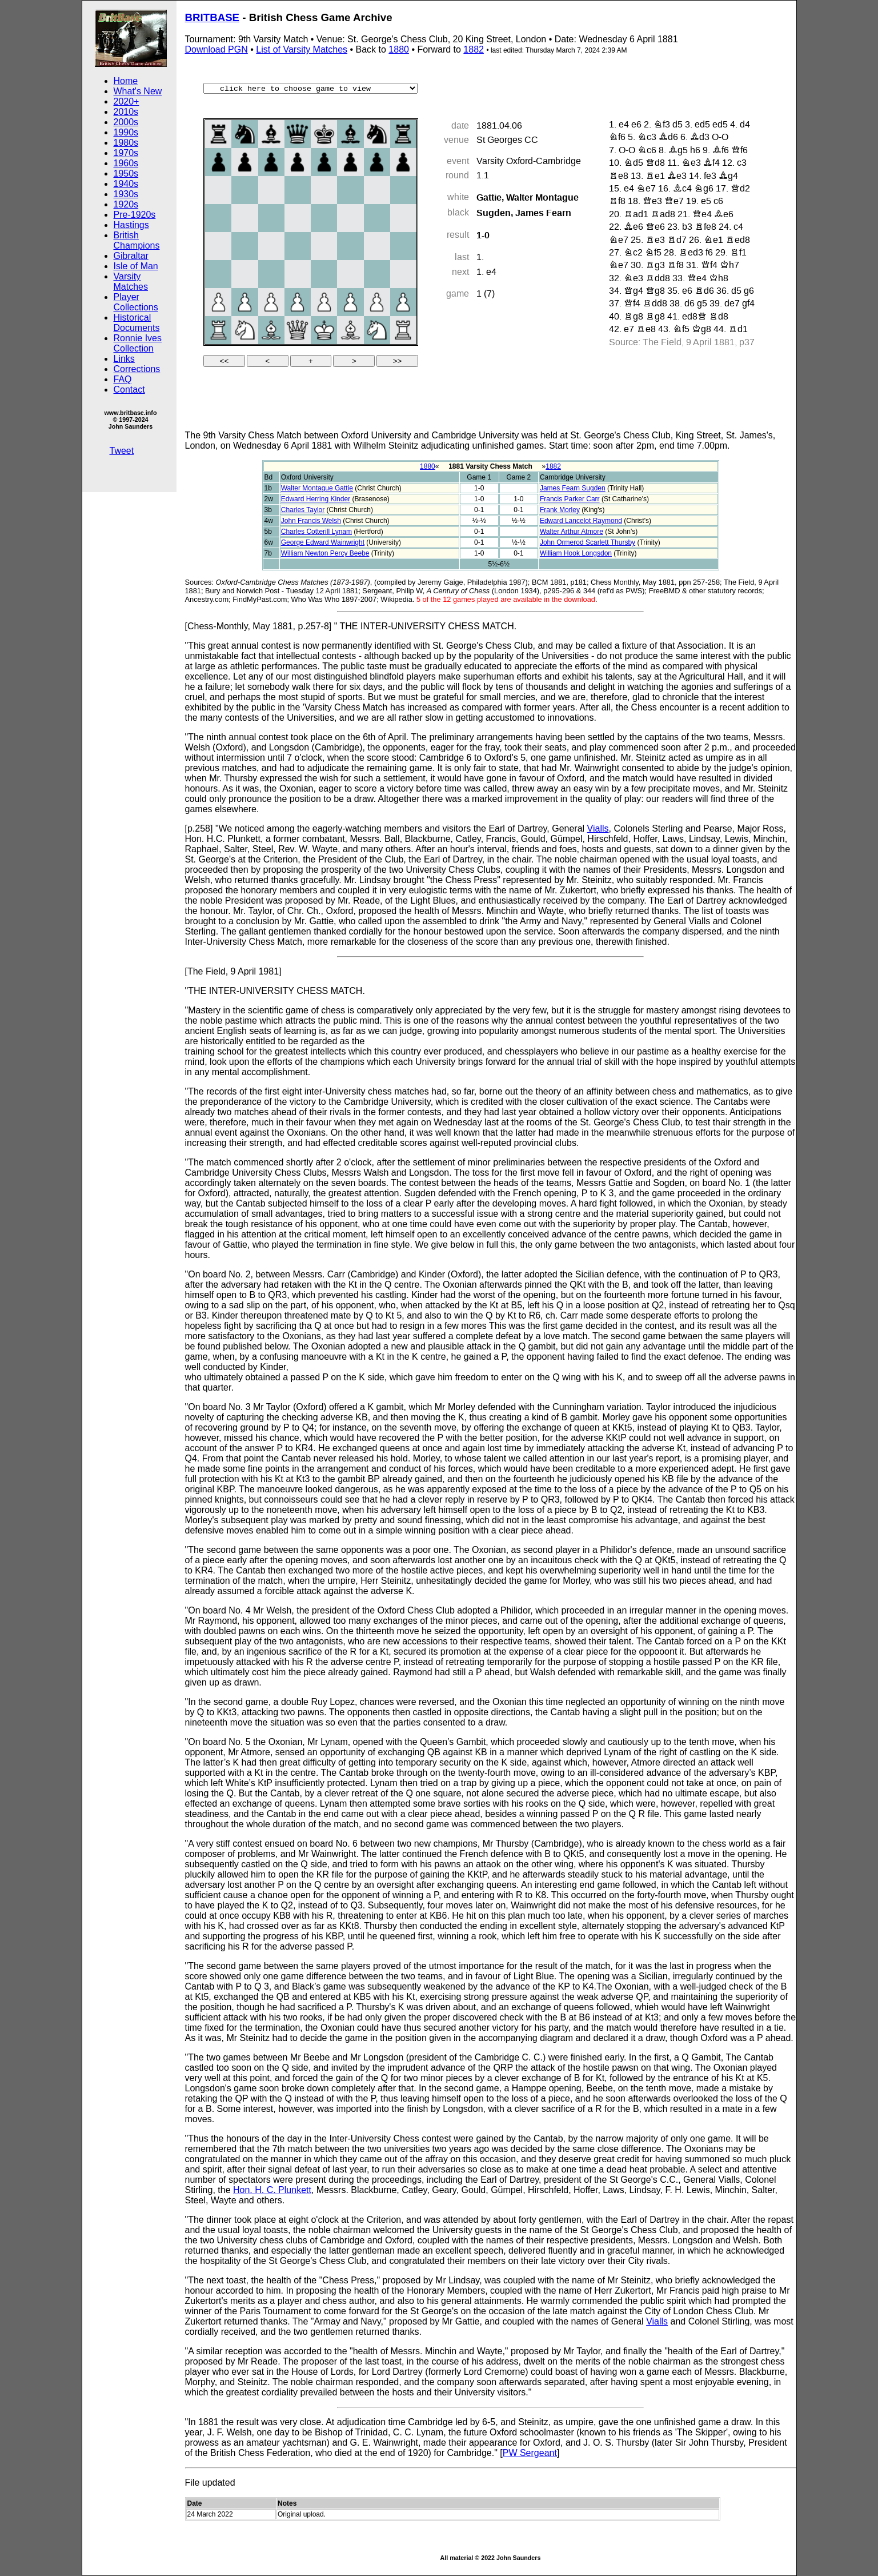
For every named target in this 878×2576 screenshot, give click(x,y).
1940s (126, 184)
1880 (398, 49)
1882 (473, 49)
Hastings (131, 225)
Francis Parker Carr (570, 499)
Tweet (122, 451)
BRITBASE (212, 17)
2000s (126, 122)
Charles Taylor (302, 510)
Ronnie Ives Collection (138, 343)
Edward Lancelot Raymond (581, 521)
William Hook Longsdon (576, 553)
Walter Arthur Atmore (571, 532)
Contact (129, 389)
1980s (126, 142)
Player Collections (136, 302)
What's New (138, 91)
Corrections (137, 369)
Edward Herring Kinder (315, 499)
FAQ (123, 379)
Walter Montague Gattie (317, 488)
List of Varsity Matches (301, 49)
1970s (126, 153)
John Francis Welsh (311, 521)
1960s (126, 163)
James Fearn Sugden (573, 488)
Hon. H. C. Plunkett (272, 2190)
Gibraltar (131, 256)
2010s (126, 112)
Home (126, 81)
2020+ (126, 101)
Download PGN (216, 49)
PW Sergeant (530, 2453)
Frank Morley (560, 510)
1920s (126, 204)
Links (124, 359)
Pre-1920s (135, 214)
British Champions (137, 240)
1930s (126, 194)
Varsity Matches (131, 281)
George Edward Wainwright (322, 542)
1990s (126, 132)
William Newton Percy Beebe (325, 553)
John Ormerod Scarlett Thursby (587, 542)
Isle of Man (136, 266)
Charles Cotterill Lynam (316, 532)
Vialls (598, 828)
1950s (126, 173)
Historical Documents (137, 323)
